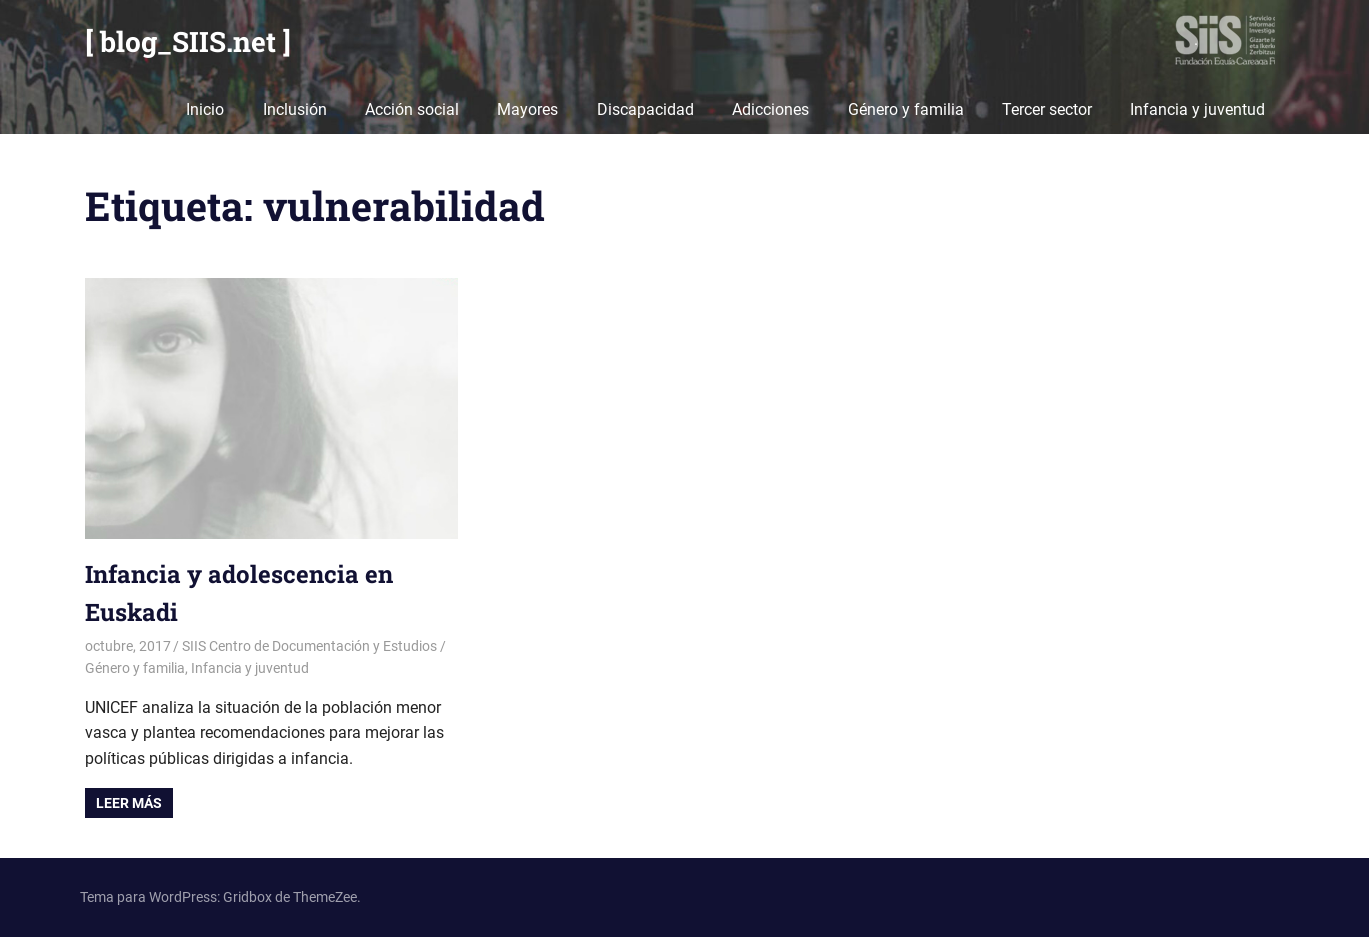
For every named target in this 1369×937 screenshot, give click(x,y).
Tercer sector (1047, 109)
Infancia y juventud (1197, 109)
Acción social (412, 109)
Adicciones (770, 109)
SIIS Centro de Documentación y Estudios (309, 646)
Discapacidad (645, 109)
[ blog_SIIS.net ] (188, 41)
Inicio (205, 109)
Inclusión (295, 109)
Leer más (129, 803)
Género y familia (906, 109)
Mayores (527, 109)
